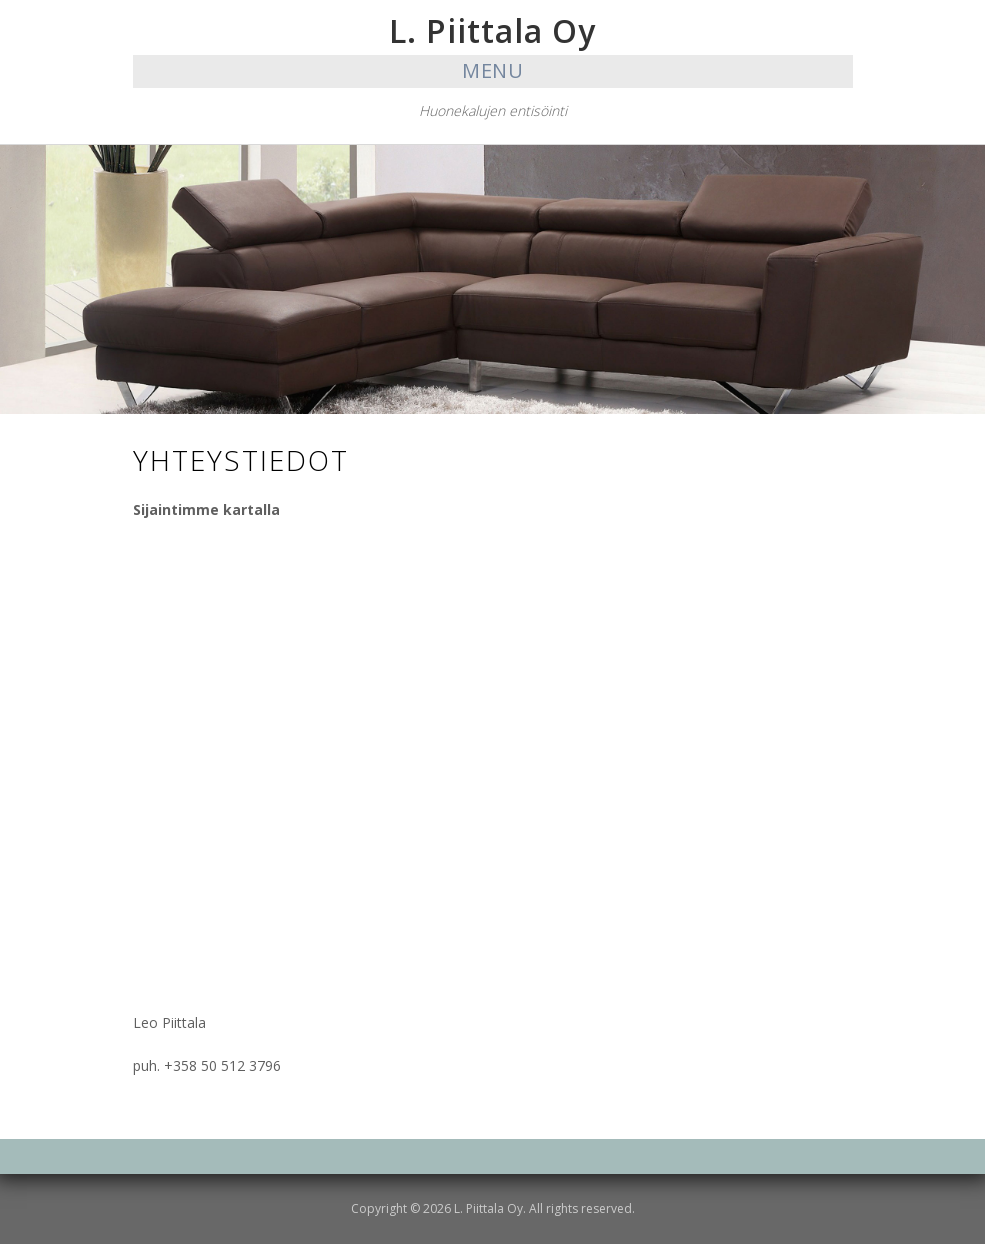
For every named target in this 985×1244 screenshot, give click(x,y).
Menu (492, 70)
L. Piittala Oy (492, 30)
